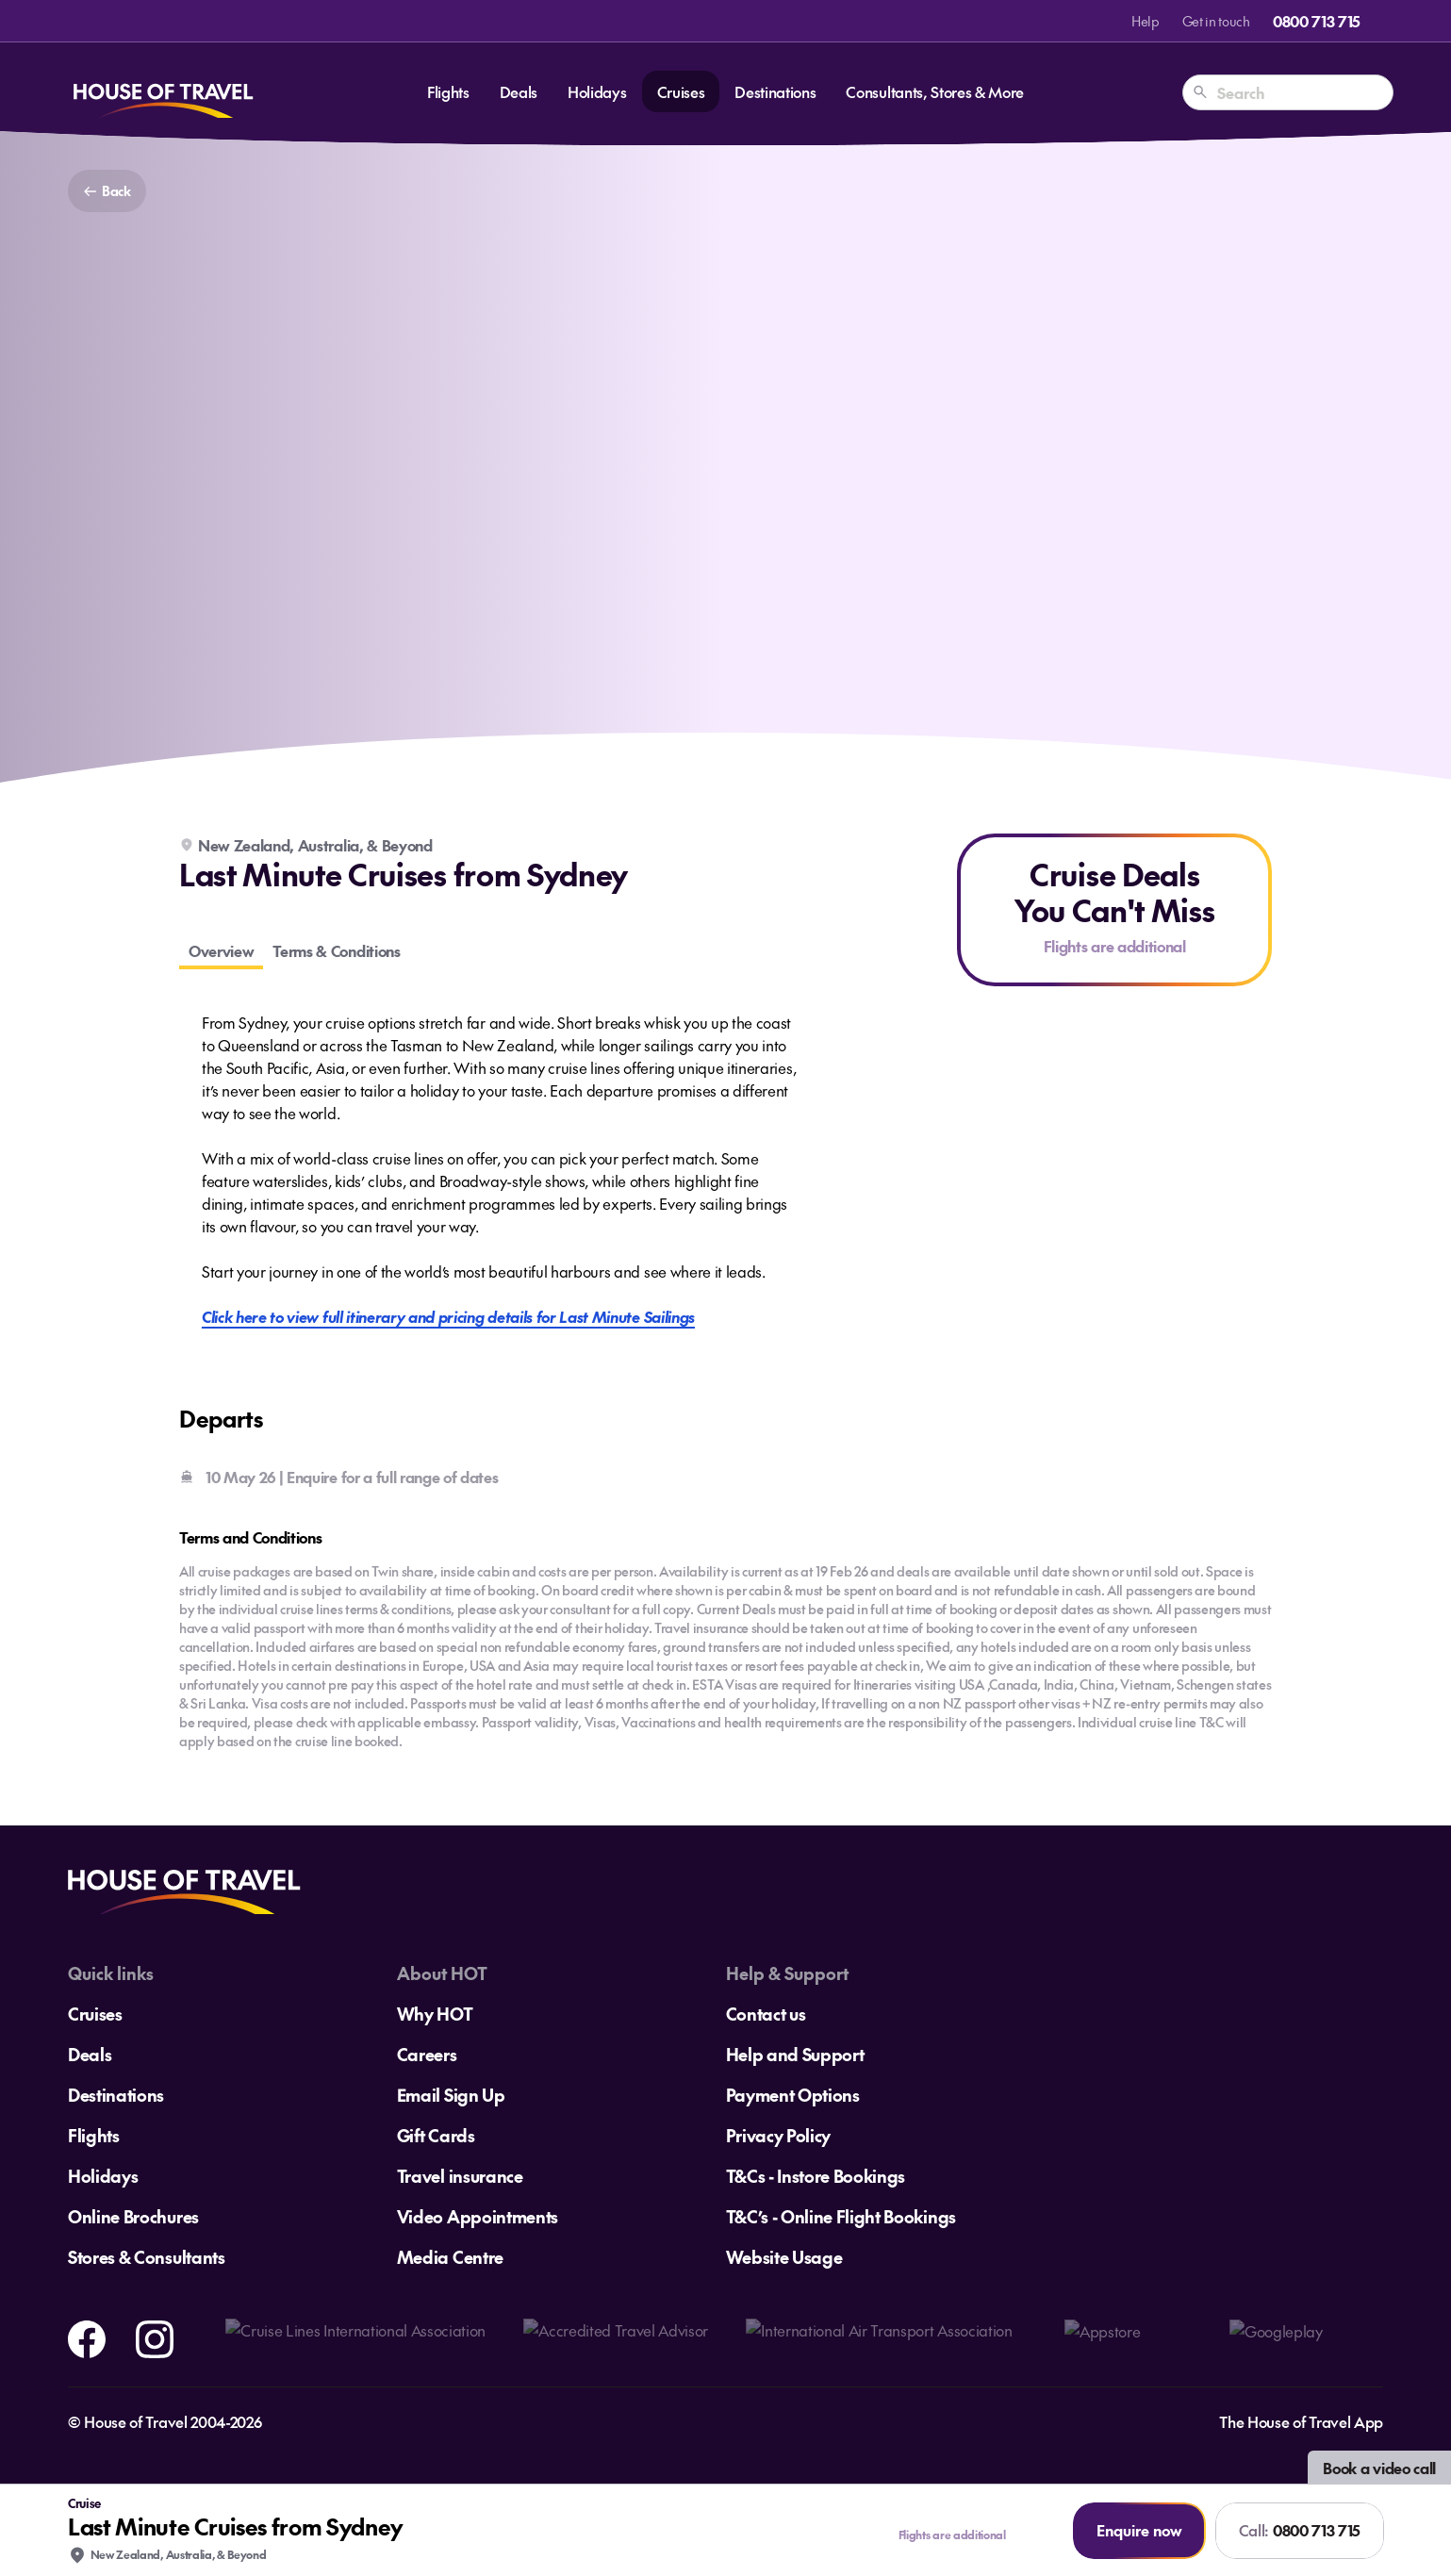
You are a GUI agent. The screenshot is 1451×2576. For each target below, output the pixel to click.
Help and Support (795, 2054)
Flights (448, 91)
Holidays (597, 91)
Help (1145, 20)
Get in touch (1216, 20)
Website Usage (784, 2257)
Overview (221, 950)
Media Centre (450, 2257)
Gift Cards (436, 2135)
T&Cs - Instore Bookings (816, 2176)
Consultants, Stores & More (935, 91)
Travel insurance (460, 2176)
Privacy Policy (779, 2135)
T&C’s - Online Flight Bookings (841, 2216)
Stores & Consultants (146, 2257)
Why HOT (435, 2013)
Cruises (681, 91)
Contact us (766, 2013)
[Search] (1200, 92)
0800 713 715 (1316, 20)
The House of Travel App (1301, 2421)
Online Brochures (133, 2216)
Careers (427, 2054)
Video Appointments (477, 2216)
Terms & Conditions (336, 950)
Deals (518, 91)
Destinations (775, 91)
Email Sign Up (451, 2094)
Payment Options (793, 2094)
